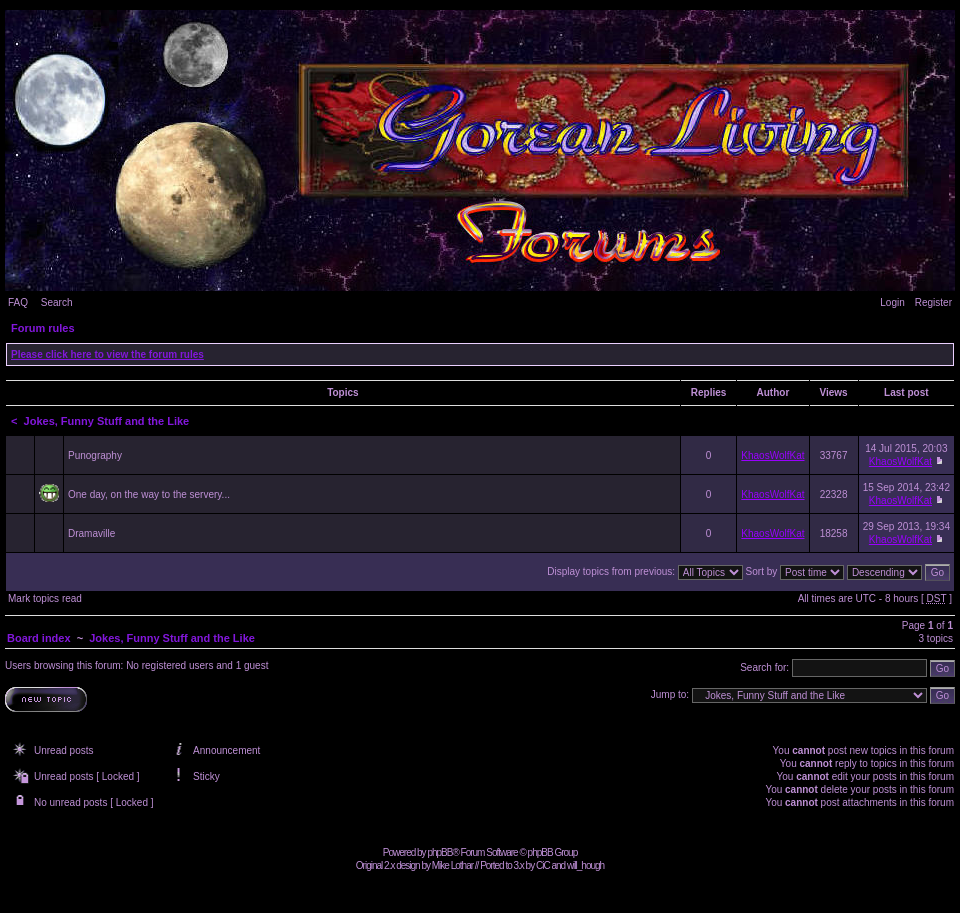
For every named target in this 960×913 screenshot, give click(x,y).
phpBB (439, 852)
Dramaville (91, 533)
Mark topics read (45, 598)
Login (892, 302)
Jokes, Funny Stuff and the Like (107, 421)
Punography (95, 455)
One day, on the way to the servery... (149, 494)
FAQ (18, 302)
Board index (39, 638)
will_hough (585, 865)
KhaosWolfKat (772, 455)
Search (57, 302)
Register (933, 302)
